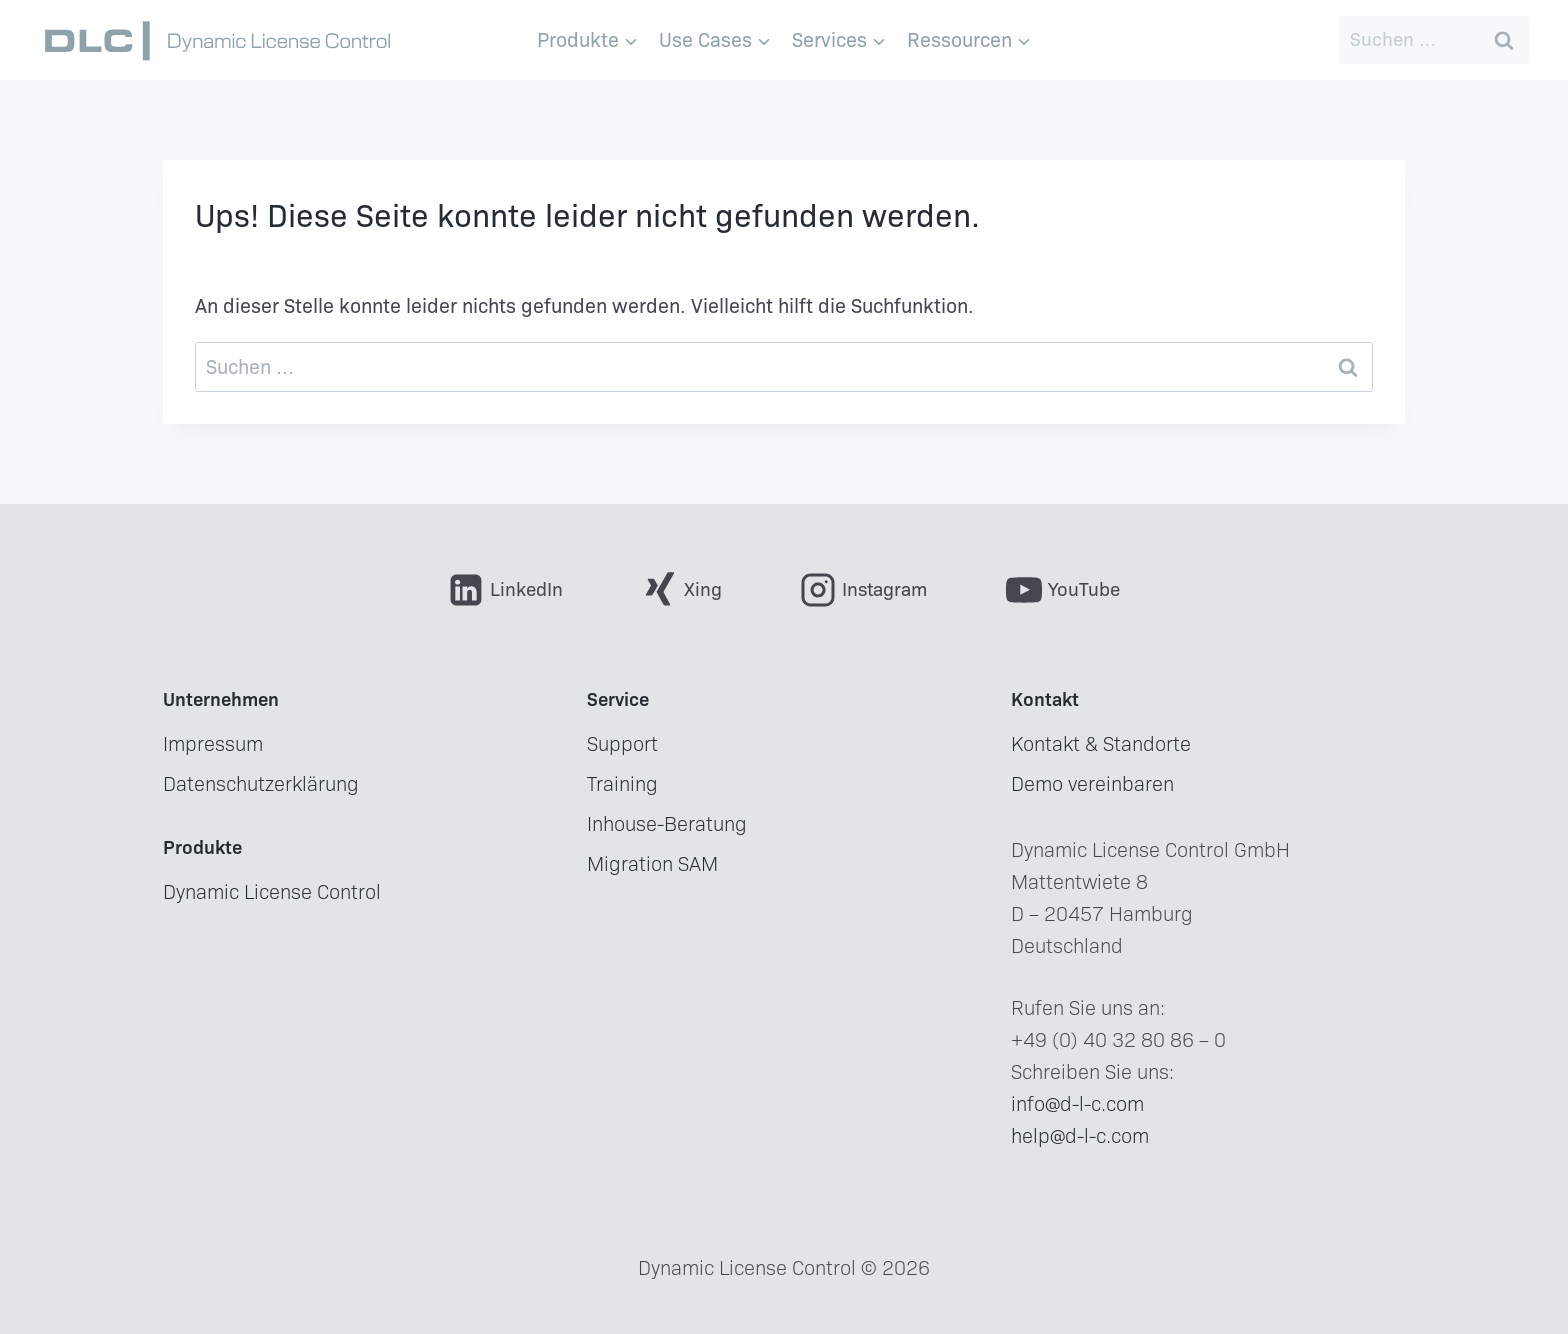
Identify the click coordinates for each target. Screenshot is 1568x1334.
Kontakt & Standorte (1101, 744)
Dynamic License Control (272, 892)
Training (622, 784)
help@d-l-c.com (1080, 1136)
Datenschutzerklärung (261, 784)
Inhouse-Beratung (667, 824)
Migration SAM (652, 864)
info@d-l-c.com (1077, 1104)
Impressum (213, 744)
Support (622, 744)
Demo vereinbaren (1092, 784)
